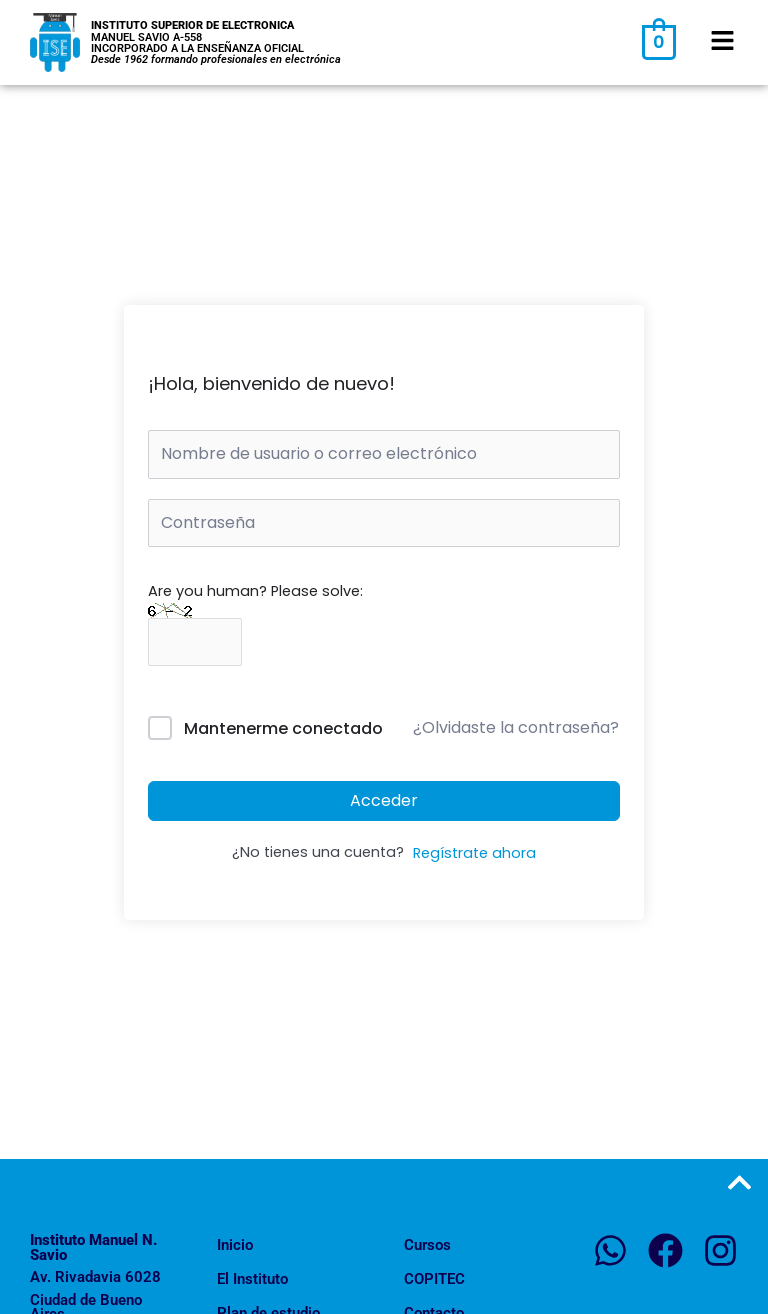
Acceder (384, 800)
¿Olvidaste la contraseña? (516, 727)
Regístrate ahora (474, 853)
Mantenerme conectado (283, 728)
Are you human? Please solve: (255, 616)
